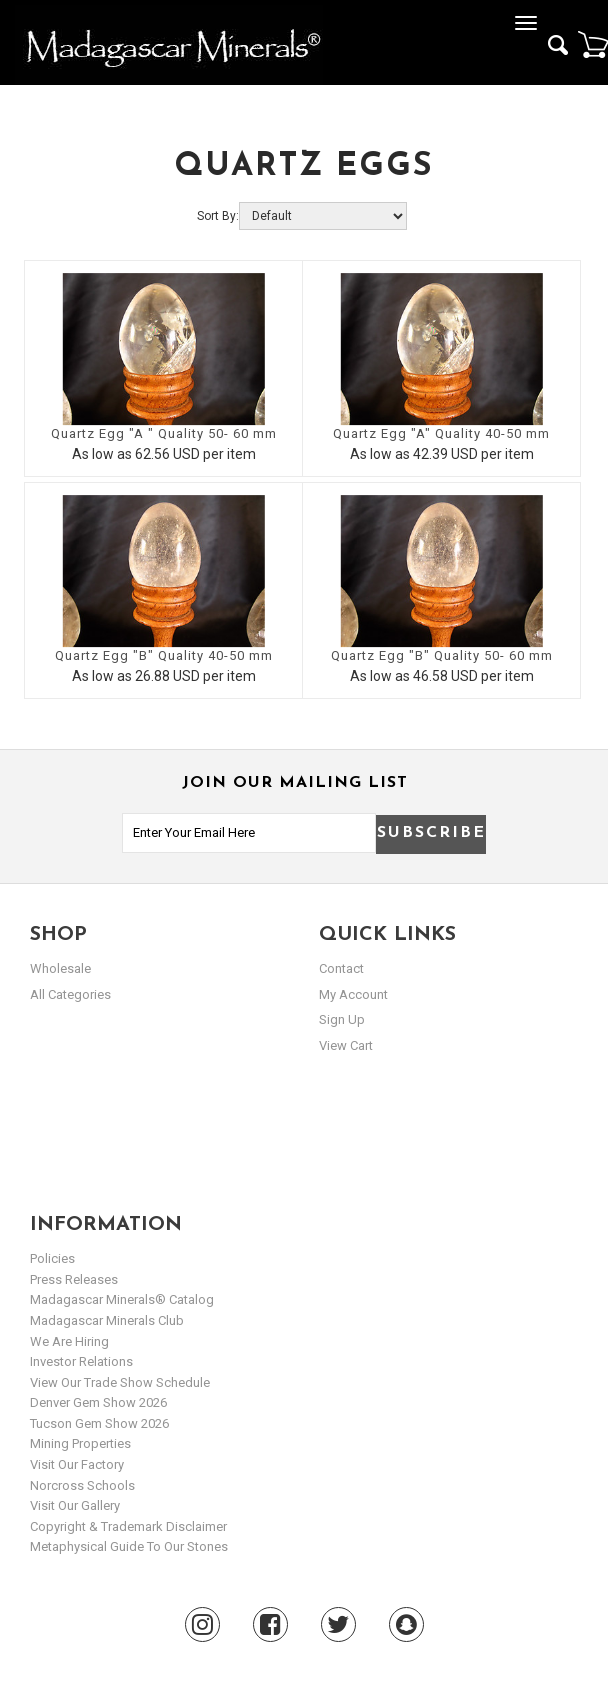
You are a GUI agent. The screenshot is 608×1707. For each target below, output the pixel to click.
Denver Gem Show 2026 (98, 1402)
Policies (52, 1258)
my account (353, 994)
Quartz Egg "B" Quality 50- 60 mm (442, 655)
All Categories (70, 994)
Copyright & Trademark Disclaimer (128, 1526)
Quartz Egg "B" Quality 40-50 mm (164, 655)
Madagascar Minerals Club (107, 1320)
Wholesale (60, 968)
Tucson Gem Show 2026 (99, 1423)
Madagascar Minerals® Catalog (122, 1299)
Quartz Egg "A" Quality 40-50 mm (441, 433)
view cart (346, 1045)
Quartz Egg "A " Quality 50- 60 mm (164, 433)
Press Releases (74, 1279)
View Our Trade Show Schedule (120, 1382)
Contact (341, 968)
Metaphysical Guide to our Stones (129, 1546)
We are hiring (69, 1341)
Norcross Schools (82, 1485)
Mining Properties (80, 1443)
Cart (593, 44)
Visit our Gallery (75, 1505)
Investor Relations (81, 1361)
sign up (342, 1019)
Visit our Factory (77, 1464)
